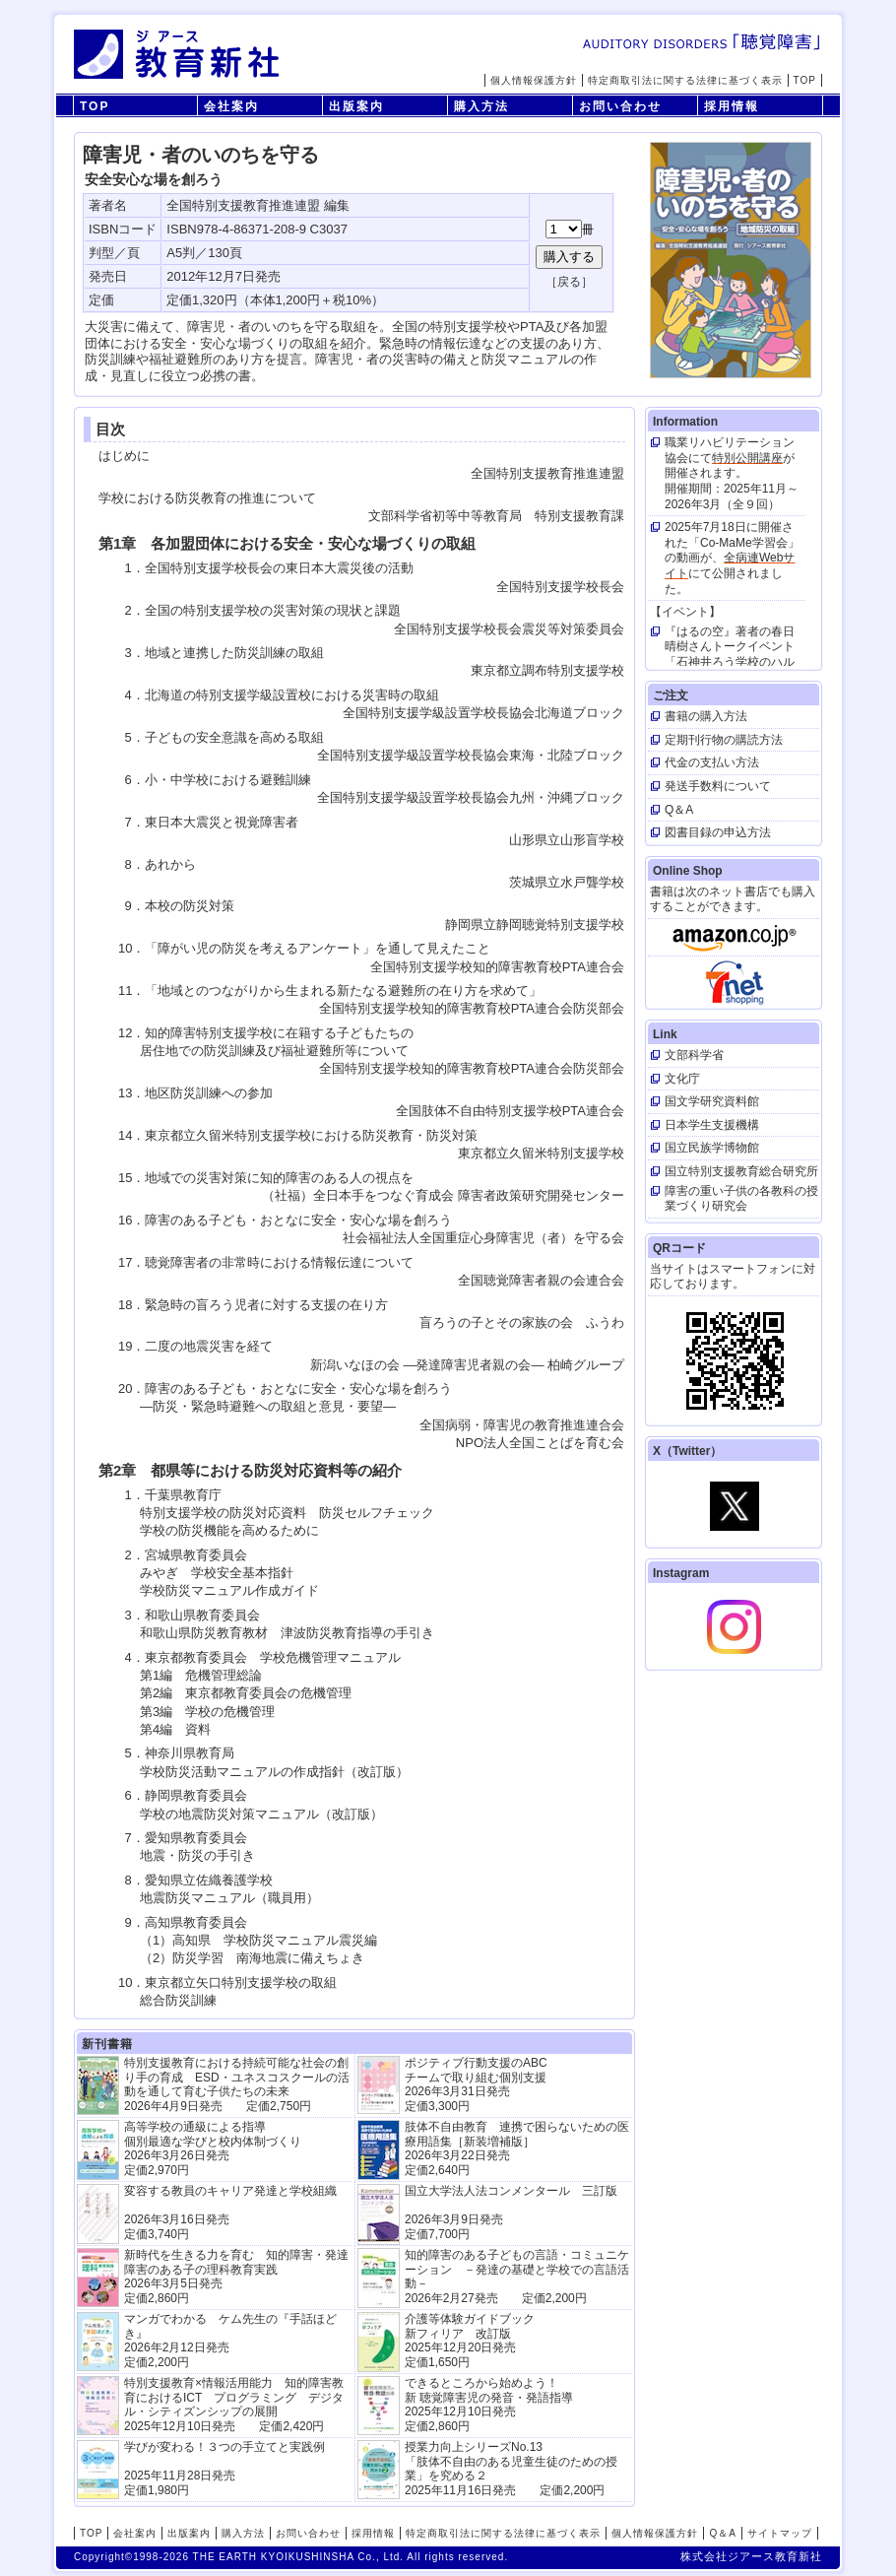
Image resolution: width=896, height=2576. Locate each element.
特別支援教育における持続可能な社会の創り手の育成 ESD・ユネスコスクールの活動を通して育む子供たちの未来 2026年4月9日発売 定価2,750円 (237, 2084)
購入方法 (481, 106)
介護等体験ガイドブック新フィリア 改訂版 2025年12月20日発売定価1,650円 (470, 2340)
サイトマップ (779, 2533)
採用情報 (731, 106)
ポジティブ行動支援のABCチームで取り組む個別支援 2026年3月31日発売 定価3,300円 (476, 2084)
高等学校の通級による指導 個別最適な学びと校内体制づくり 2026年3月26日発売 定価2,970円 (212, 2148)
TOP (805, 80)
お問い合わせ (620, 106)
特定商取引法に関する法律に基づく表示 (685, 80)
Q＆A (722, 2533)
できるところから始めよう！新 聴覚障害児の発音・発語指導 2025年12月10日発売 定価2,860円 (489, 2404)
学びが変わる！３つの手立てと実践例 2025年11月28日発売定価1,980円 (224, 2468)
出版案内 (356, 106)
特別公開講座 (747, 458)
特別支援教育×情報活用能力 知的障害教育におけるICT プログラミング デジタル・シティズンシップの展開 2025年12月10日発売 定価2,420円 (234, 2404)
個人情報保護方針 (533, 80)
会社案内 (231, 106)
